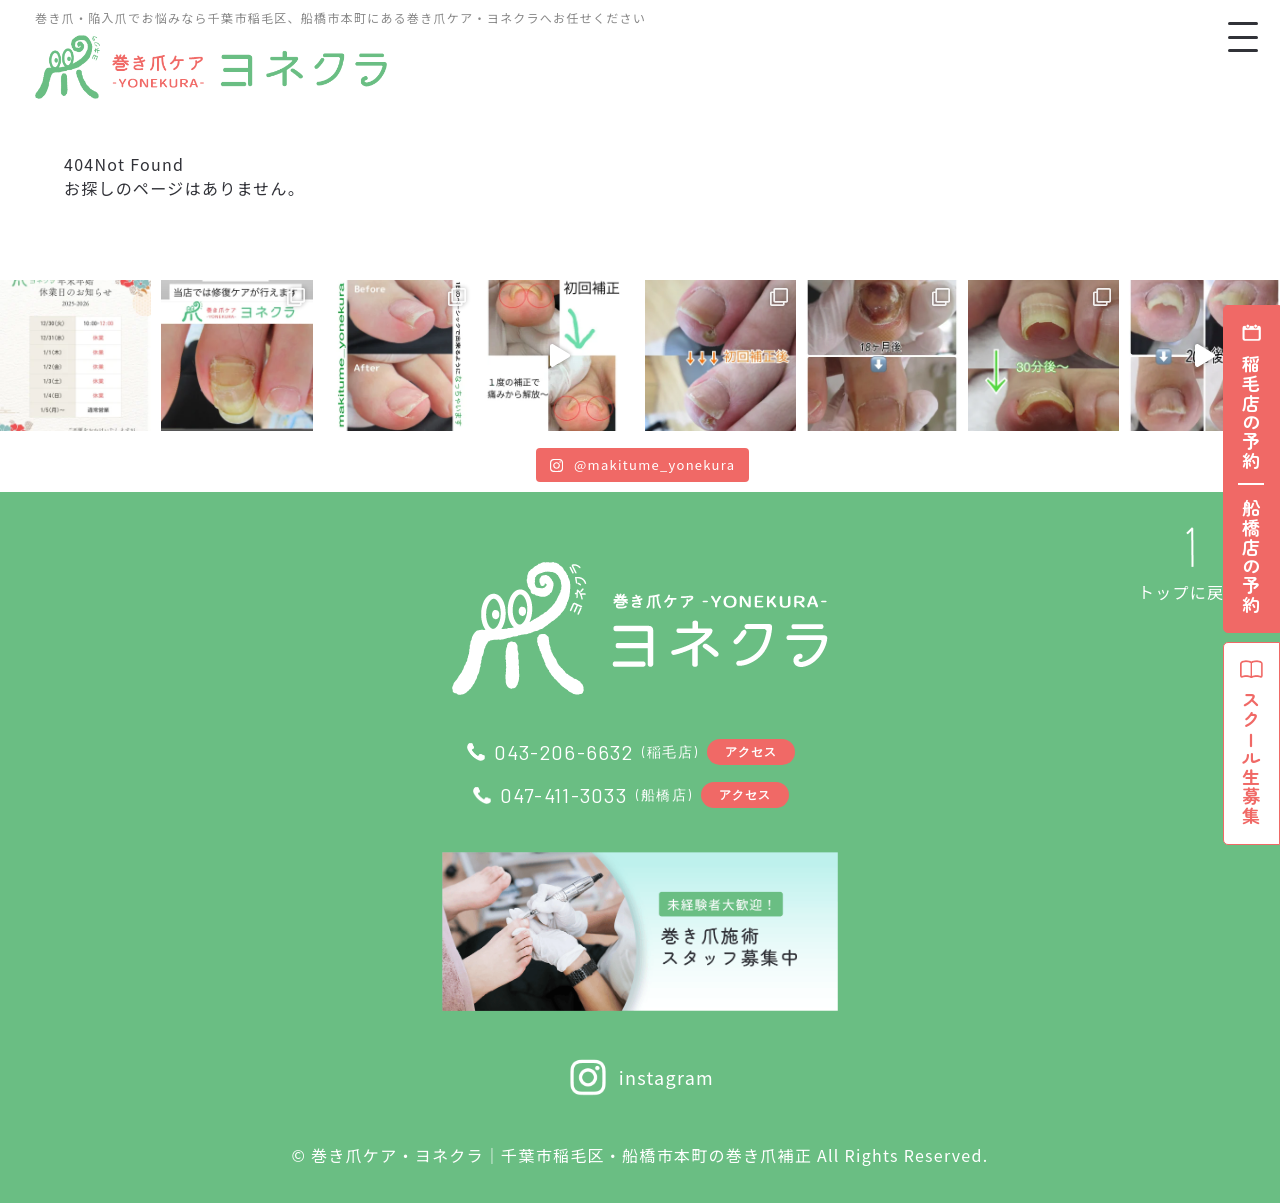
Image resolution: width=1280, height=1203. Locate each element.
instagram (640, 1077)
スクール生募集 (1251, 743)
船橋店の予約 (1251, 557)
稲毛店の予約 (1251, 413)
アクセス (751, 751)
